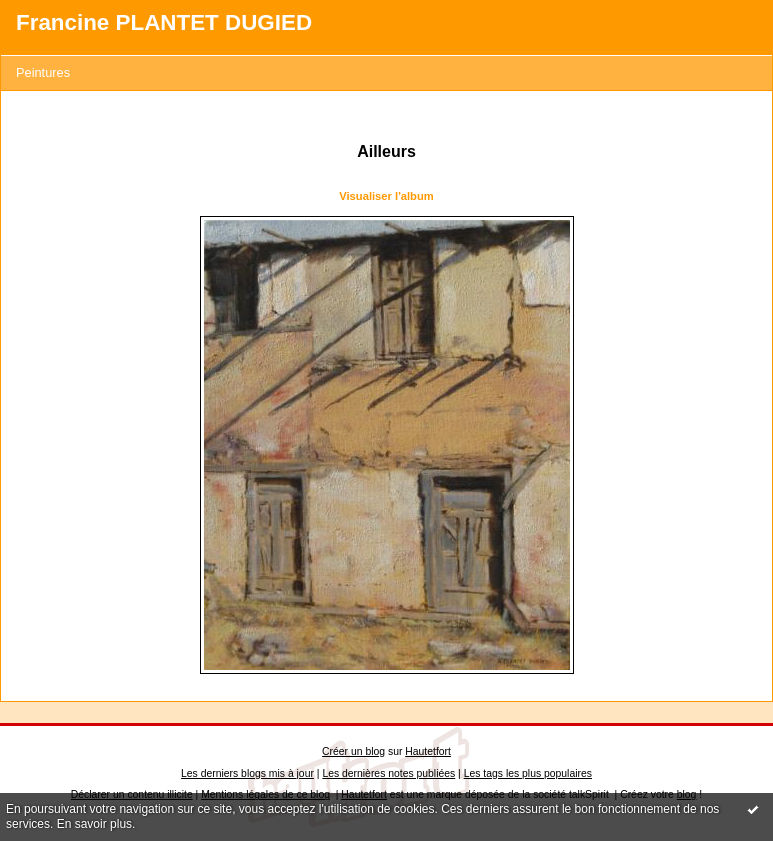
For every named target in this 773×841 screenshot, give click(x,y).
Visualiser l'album (386, 196)
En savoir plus (94, 824)
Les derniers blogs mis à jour (247, 773)
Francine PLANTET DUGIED (164, 22)
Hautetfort (428, 751)
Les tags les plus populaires (528, 773)
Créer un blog (353, 751)
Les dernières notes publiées (388, 773)
